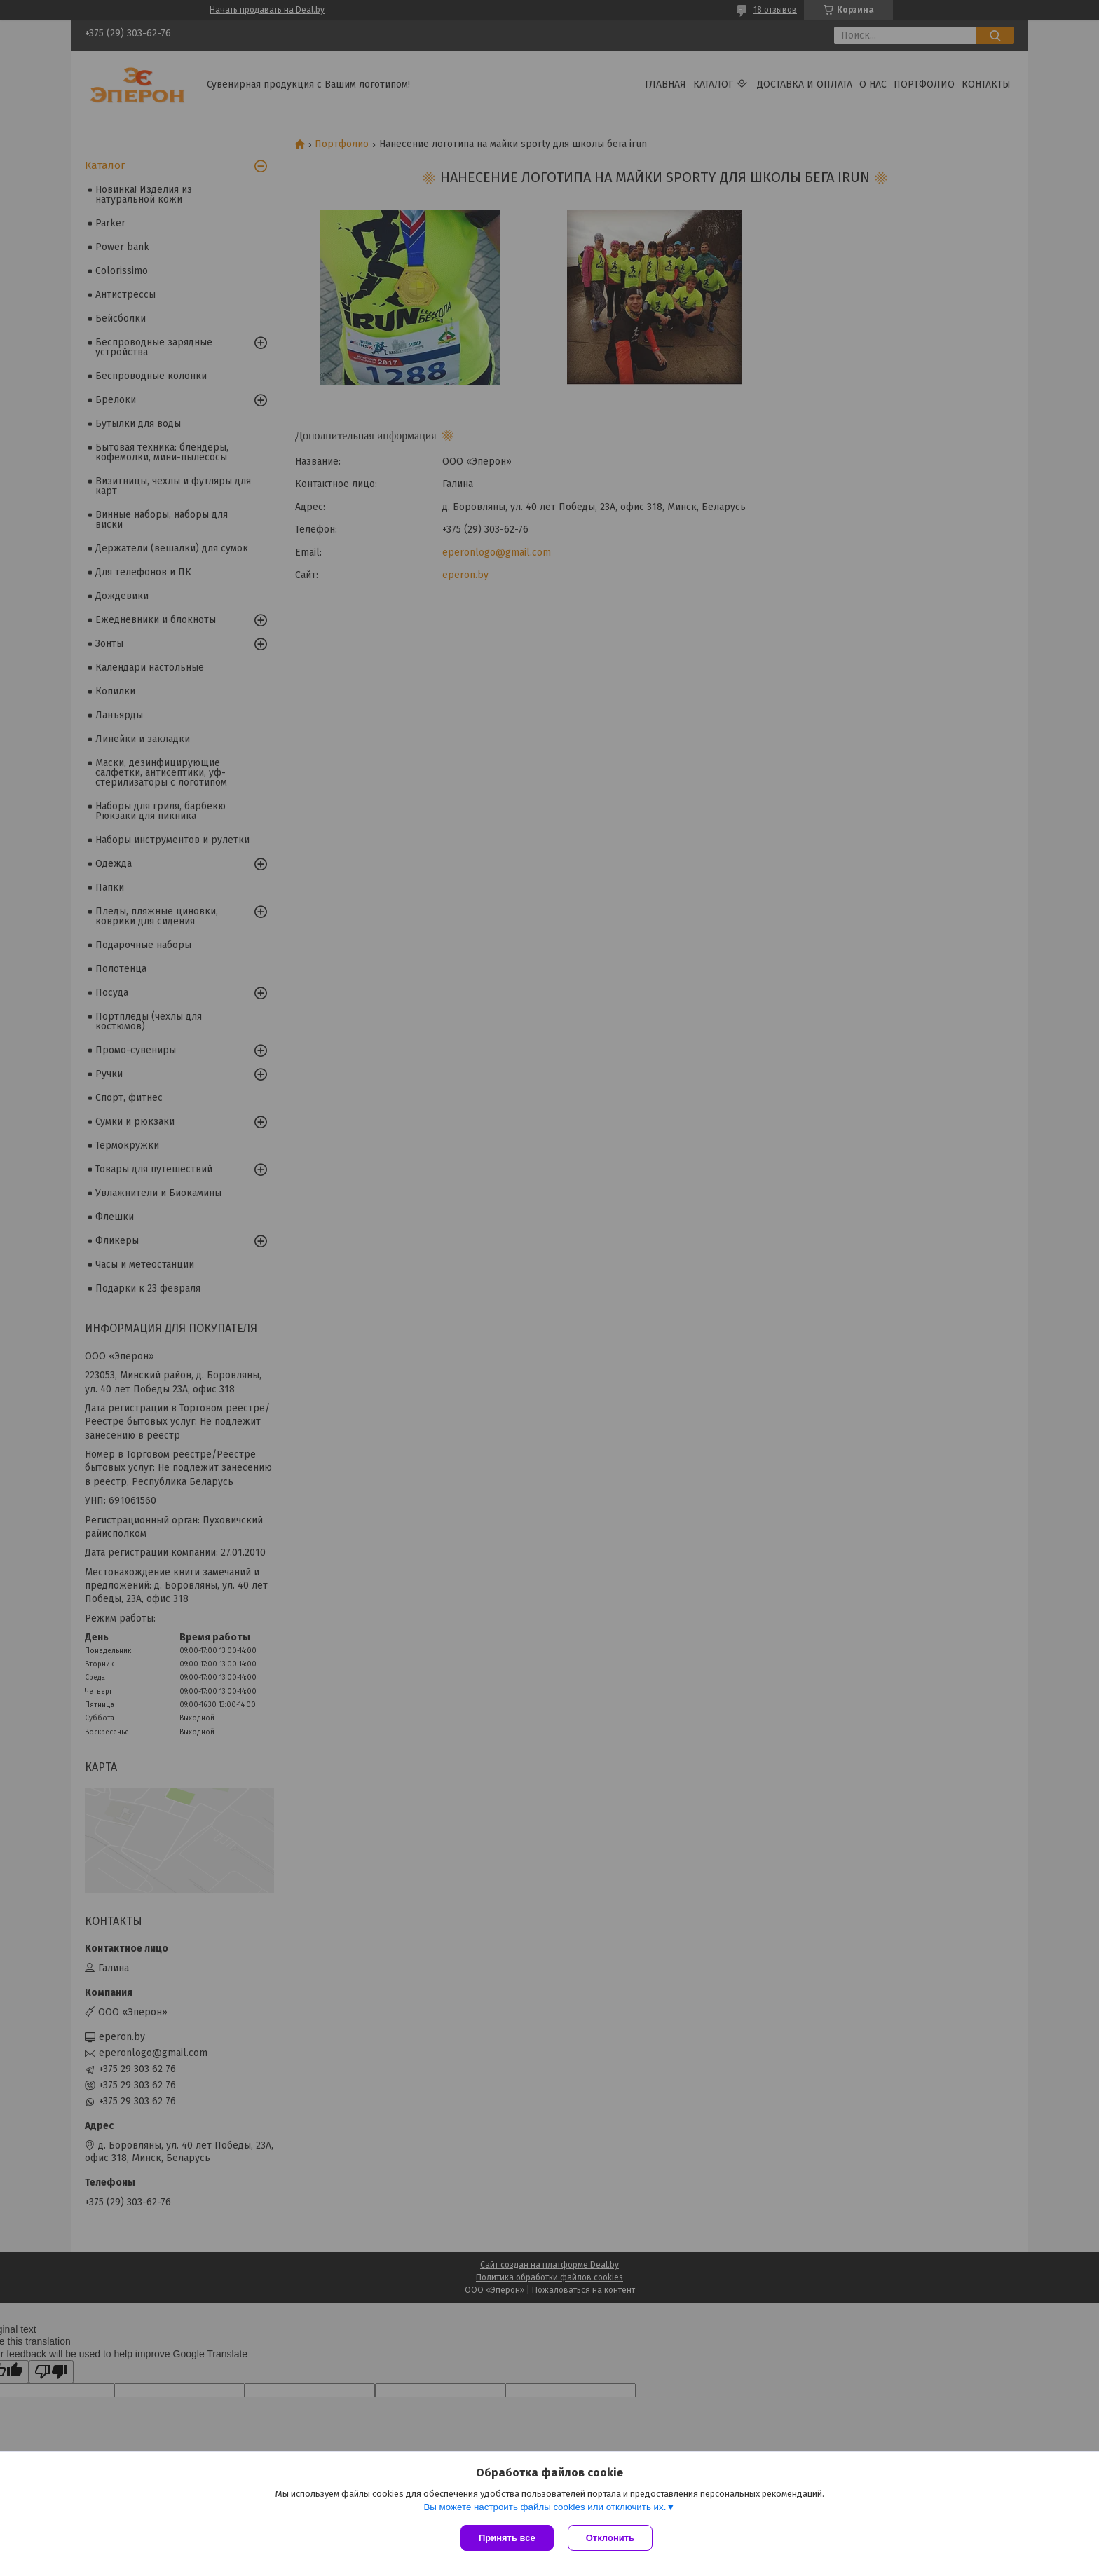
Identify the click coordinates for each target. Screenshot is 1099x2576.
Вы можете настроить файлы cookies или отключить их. (544, 2507)
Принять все (507, 2538)
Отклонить (610, 2538)
